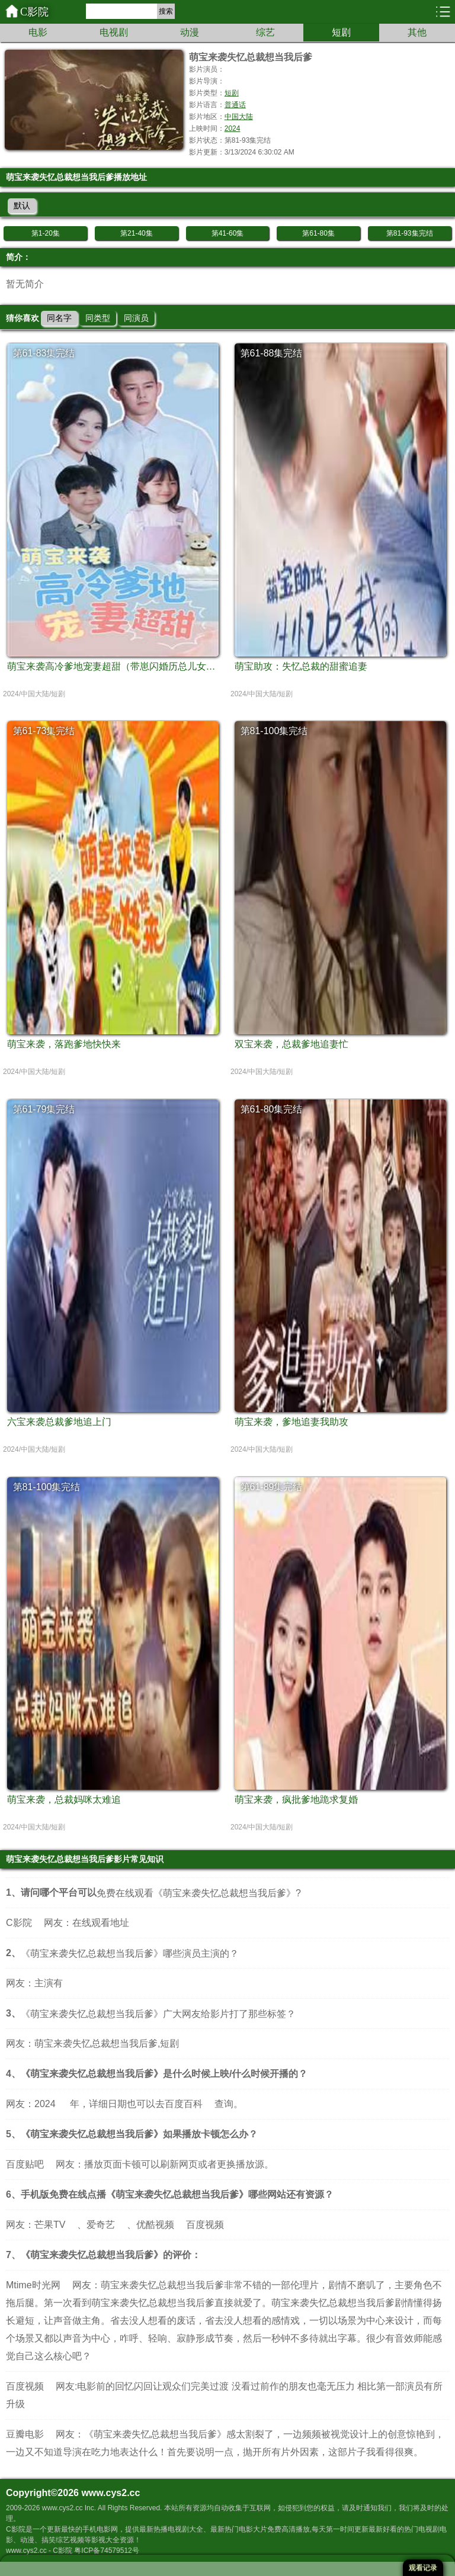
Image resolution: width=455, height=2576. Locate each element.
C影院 (34, 12)
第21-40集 (136, 233)
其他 (417, 32)
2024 (233, 128)
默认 (22, 205)
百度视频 (205, 2225)
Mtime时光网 (33, 2285)
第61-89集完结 (272, 1487)
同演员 (136, 318)
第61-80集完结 (272, 1109)
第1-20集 (45, 233)
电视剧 (114, 32)
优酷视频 (155, 2225)
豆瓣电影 (25, 2434)
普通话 (235, 105)
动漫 (189, 32)
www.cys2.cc (110, 2493)
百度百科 (184, 2104)
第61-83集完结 (44, 353)
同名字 (59, 318)
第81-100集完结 (274, 731)
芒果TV (49, 2225)
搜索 (166, 11)
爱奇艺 (100, 2225)
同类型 (97, 318)
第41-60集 (228, 233)
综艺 (265, 32)
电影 (37, 32)
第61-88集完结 (272, 353)
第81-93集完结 (409, 233)
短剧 (341, 32)
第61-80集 (318, 233)
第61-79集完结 (44, 1109)
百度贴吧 (25, 2164)
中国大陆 (239, 116)
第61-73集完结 (44, 731)
